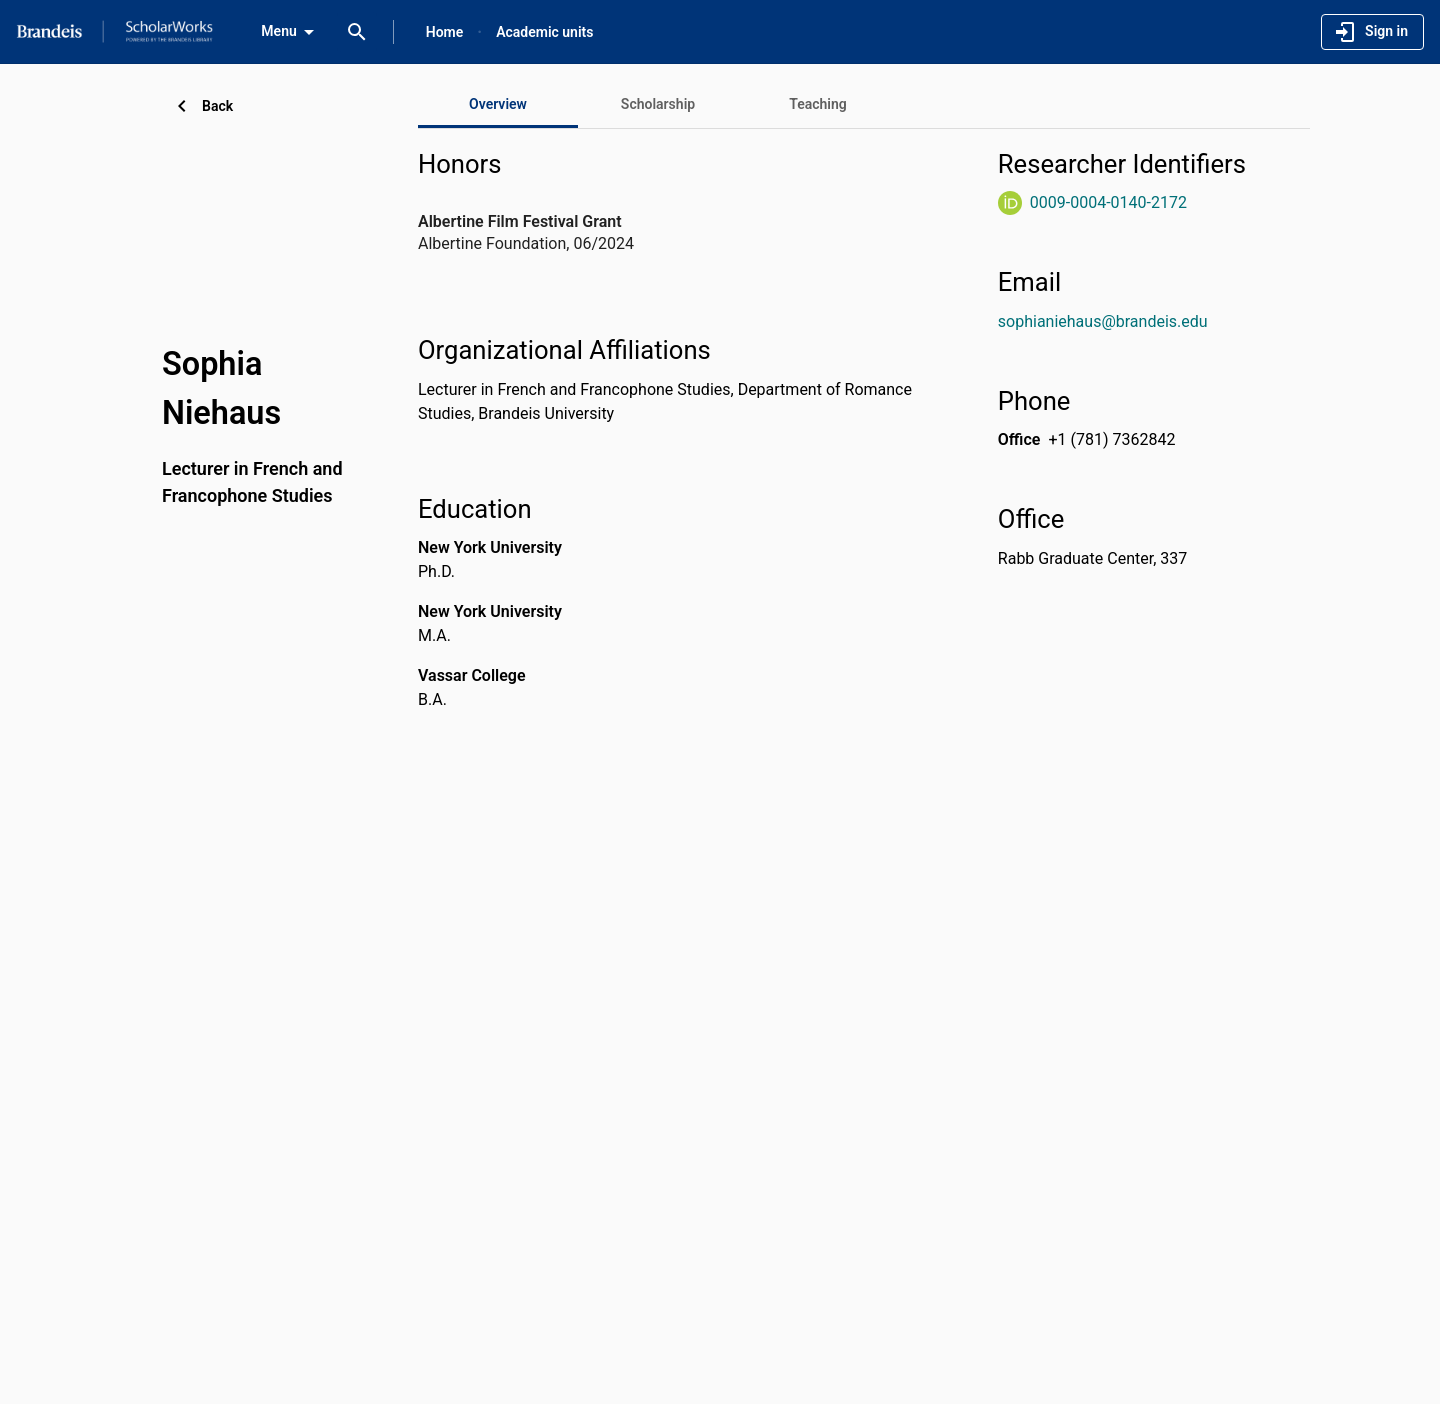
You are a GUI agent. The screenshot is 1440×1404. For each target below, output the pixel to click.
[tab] (658, 104)
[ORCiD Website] (1010, 203)
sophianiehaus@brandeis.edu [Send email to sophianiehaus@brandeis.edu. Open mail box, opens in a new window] (1103, 321)
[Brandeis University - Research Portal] (114, 31)
